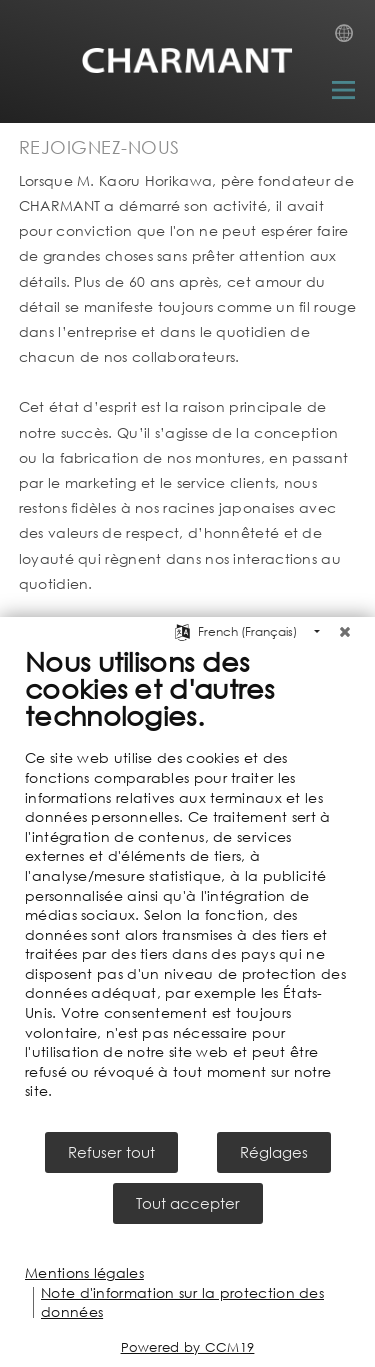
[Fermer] (345, 632)
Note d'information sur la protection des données (182, 1302)
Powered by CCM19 (188, 1347)
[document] (187, 887)
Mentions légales (84, 1272)
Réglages (274, 1152)
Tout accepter (188, 1203)
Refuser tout (111, 1152)
